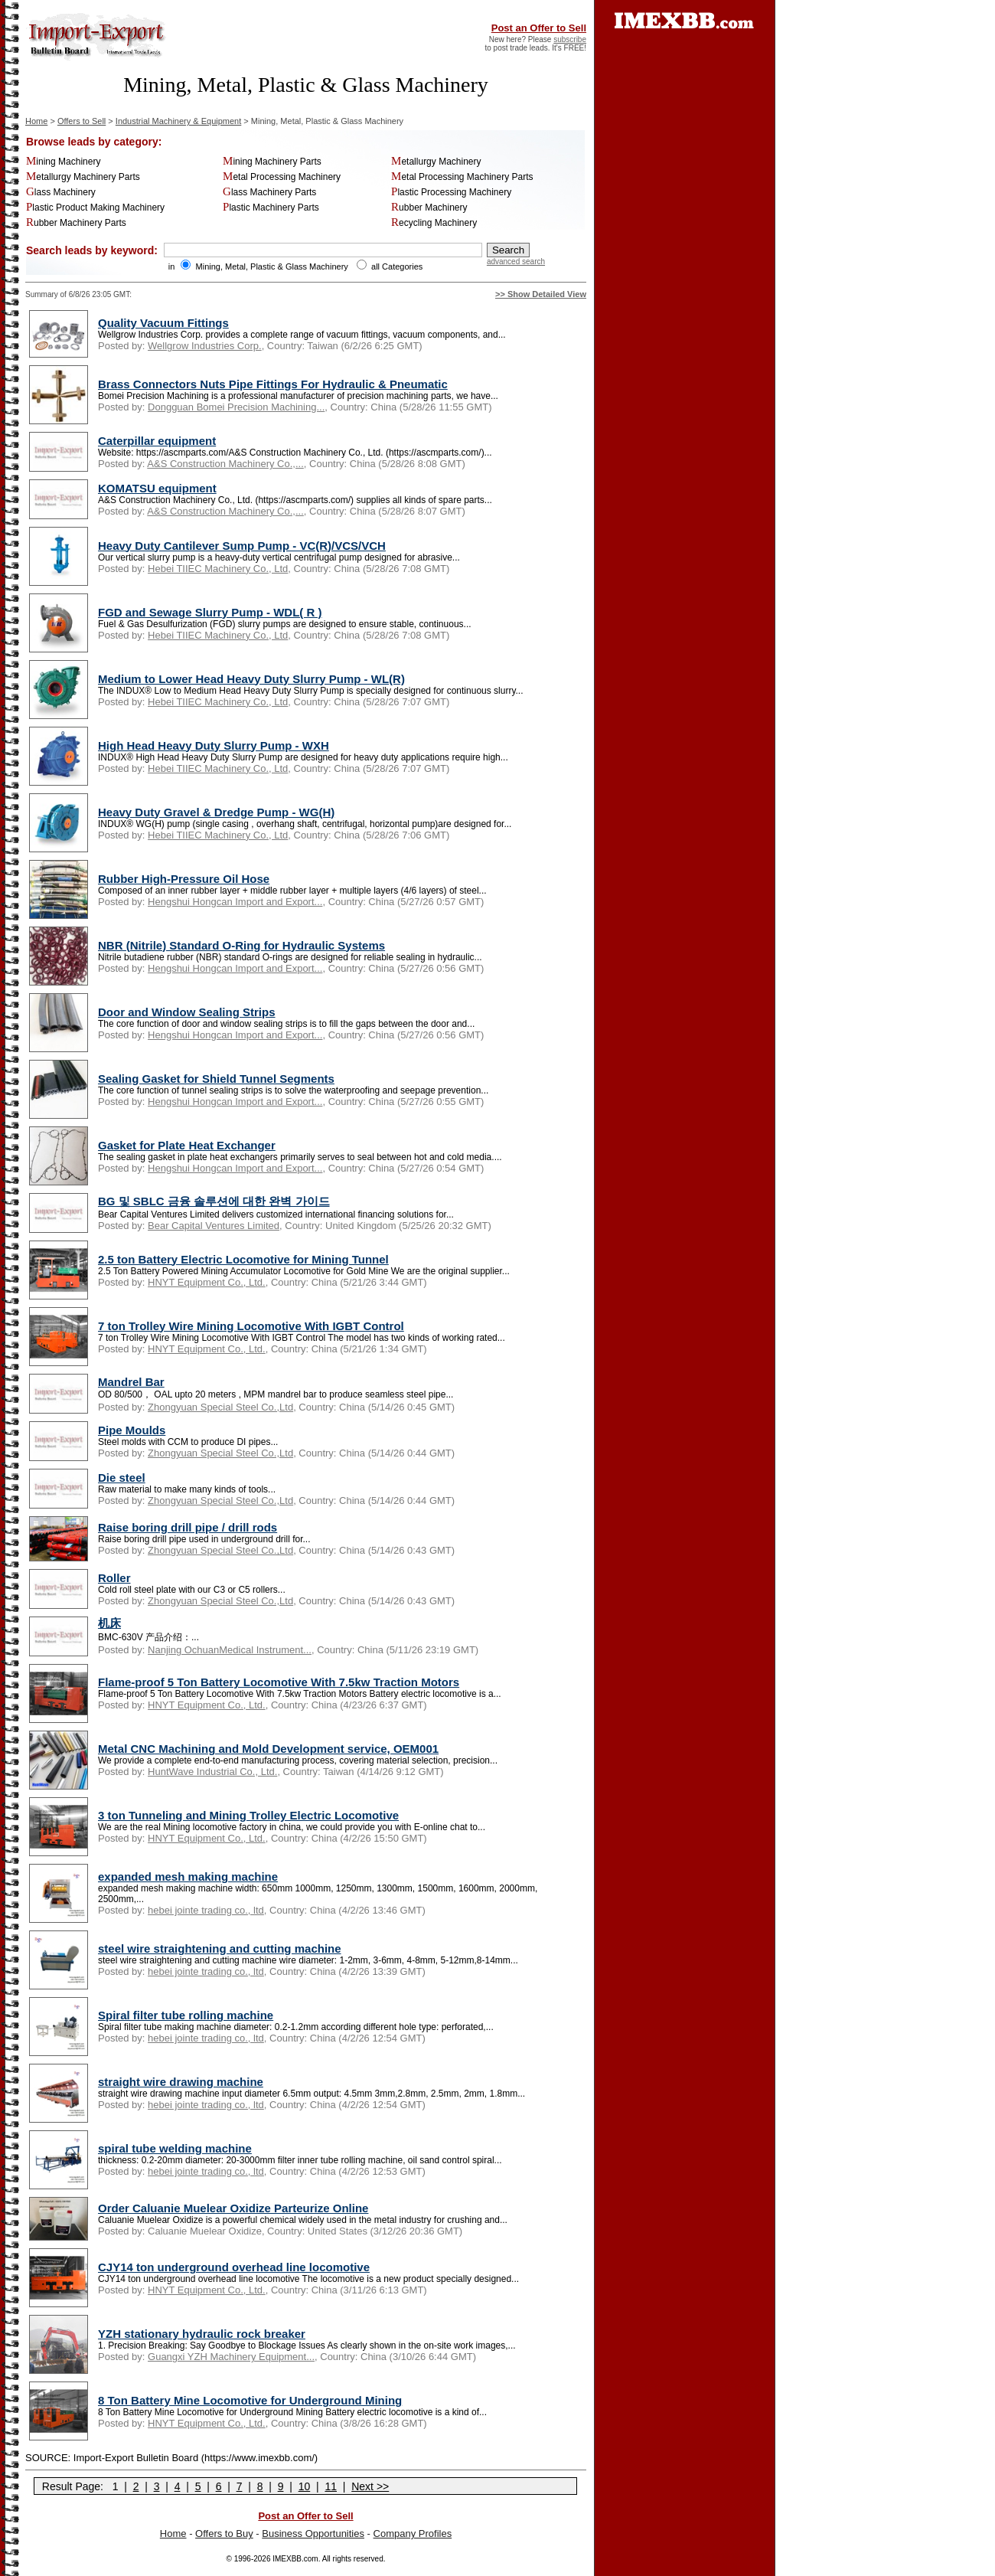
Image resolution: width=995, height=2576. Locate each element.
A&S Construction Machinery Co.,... (225, 463)
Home (36, 121)
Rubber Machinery (429, 207)
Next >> (370, 2486)
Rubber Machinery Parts (76, 222)
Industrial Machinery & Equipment (178, 121)
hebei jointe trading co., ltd (206, 1910)
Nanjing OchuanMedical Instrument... (230, 1650)
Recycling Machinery (434, 222)
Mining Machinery (63, 161)
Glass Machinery (61, 192)
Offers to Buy (224, 2533)
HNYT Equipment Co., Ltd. (207, 1282)
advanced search (516, 261)
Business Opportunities (313, 2533)
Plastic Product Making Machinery (95, 207)
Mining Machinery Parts (272, 161)
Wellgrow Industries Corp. (205, 345)
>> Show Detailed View (540, 294)
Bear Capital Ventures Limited (213, 1225)
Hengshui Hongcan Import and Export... (235, 901)
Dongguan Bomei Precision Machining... (236, 407)
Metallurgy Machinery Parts (83, 177)
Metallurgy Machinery (436, 161)
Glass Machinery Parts (269, 192)
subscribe (569, 39)
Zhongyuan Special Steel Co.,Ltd (220, 1407)
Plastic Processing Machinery (451, 192)
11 (331, 2486)
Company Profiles (413, 2533)
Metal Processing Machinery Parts (462, 177)
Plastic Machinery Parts (271, 207)
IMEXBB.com (295, 2559)
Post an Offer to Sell (538, 28)
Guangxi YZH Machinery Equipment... (231, 2356)
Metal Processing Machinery (282, 177)
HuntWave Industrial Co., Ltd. (212, 1771)
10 (304, 2486)
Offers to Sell (81, 121)
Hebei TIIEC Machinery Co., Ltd (218, 568)
